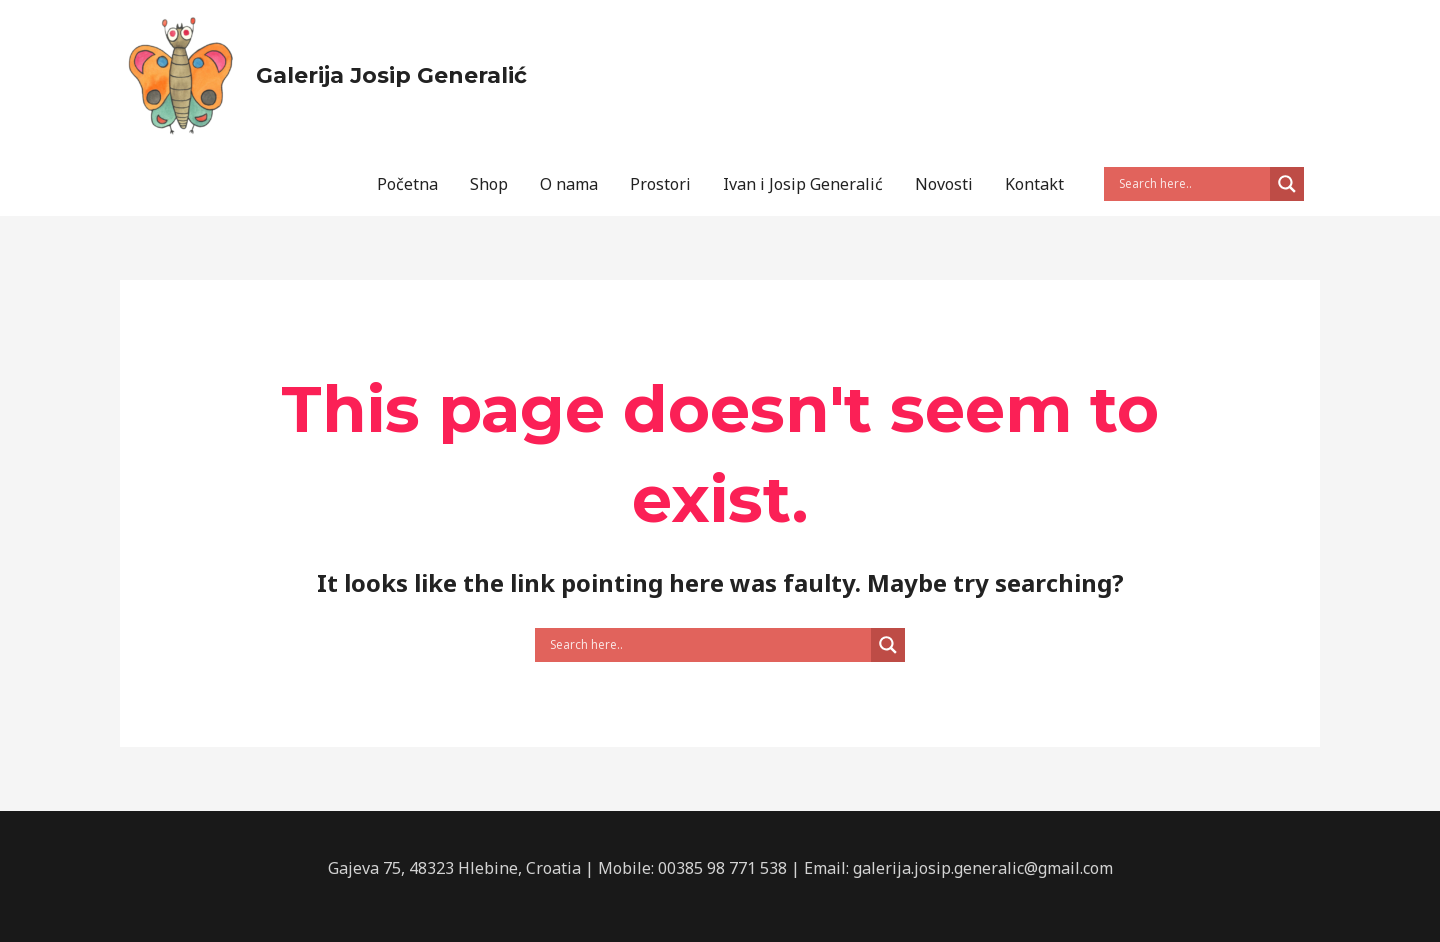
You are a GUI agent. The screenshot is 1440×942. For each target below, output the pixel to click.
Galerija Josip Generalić (391, 75)
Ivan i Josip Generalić (803, 184)
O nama (569, 184)
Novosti (944, 184)
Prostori (660, 184)
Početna (407, 184)
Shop (489, 184)
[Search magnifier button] (1287, 184)
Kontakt (1034, 184)
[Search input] (1192, 184)
